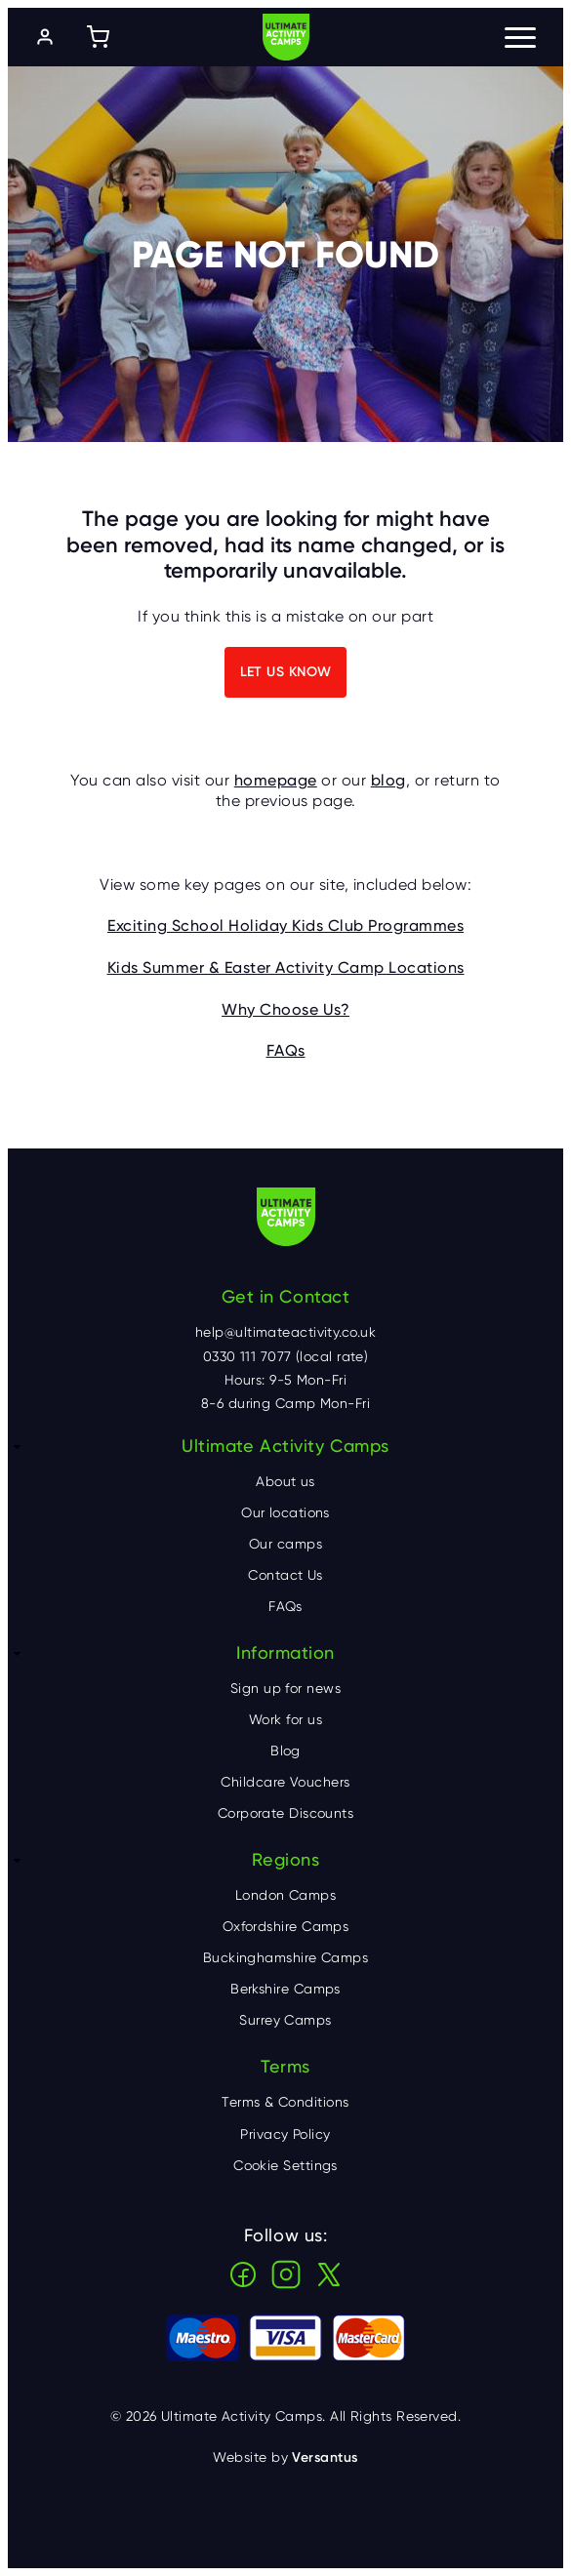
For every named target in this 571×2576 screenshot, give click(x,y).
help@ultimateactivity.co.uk (285, 1332)
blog (388, 780)
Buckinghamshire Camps (285, 1957)
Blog (285, 1750)
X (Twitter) (329, 2274)
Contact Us (285, 1575)
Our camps (285, 1543)
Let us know (286, 672)
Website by (285, 2457)
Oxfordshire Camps (286, 1926)
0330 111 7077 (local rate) (286, 1356)
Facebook (243, 2274)
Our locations (285, 1512)
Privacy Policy (285, 2134)
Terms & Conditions (285, 2102)
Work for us (285, 1719)
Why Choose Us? (285, 1009)
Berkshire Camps (285, 1988)
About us (285, 1481)
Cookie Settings (285, 2165)
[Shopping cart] (97, 37)
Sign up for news (285, 1688)
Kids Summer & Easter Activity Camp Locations (286, 967)
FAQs (286, 1050)
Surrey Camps (285, 2020)
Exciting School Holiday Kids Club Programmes (285, 925)
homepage (275, 780)
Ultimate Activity (286, 37)
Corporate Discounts (286, 1813)
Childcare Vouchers (285, 1782)
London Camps (285, 1895)
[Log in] (44, 37)
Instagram (286, 2274)
